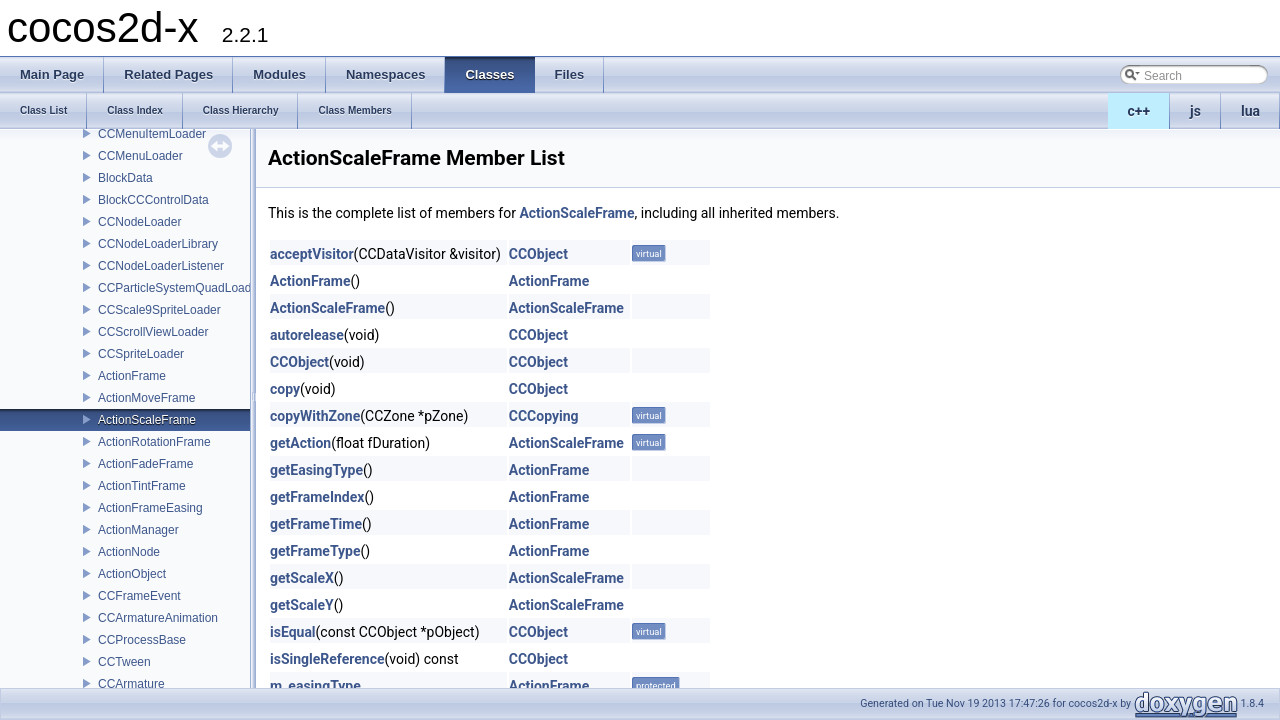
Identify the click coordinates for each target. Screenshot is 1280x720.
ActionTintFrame (142, 486)
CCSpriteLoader (141, 354)
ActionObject (132, 574)
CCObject (538, 254)
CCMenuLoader (140, 156)
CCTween (124, 662)
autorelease (307, 335)
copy (285, 389)
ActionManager (138, 530)
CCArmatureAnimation (158, 618)
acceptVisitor (312, 254)
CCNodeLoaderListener (161, 266)
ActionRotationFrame (154, 442)
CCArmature (131, 684)
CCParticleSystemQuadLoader (180, 288)
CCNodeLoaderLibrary (158, 244)
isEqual (293, 632)
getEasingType (316, 470)
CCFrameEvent (139, 596)
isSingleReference (327, 659)
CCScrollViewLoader (153, 332)
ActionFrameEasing (150, 508)
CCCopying (544, 416)
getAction (300, 443)
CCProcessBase (142, 640)
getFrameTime (316, 524)
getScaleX (302, 578)
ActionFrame (132, 376)
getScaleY (302, 605)
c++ (1139, 111)
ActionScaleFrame (147, 420)
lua (1250, 111)
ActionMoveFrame (146, 398)
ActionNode (129, 552)
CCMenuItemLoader (152, 134)
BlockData (125, 178)
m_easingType (315, 686)
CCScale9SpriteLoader (159, 310)
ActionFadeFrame (145, 464)
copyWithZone (315, 416)
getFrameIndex (317, 497)
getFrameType (315, 551)
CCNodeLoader (139, 222)
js (1195, 111)
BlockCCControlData (153, 200)
